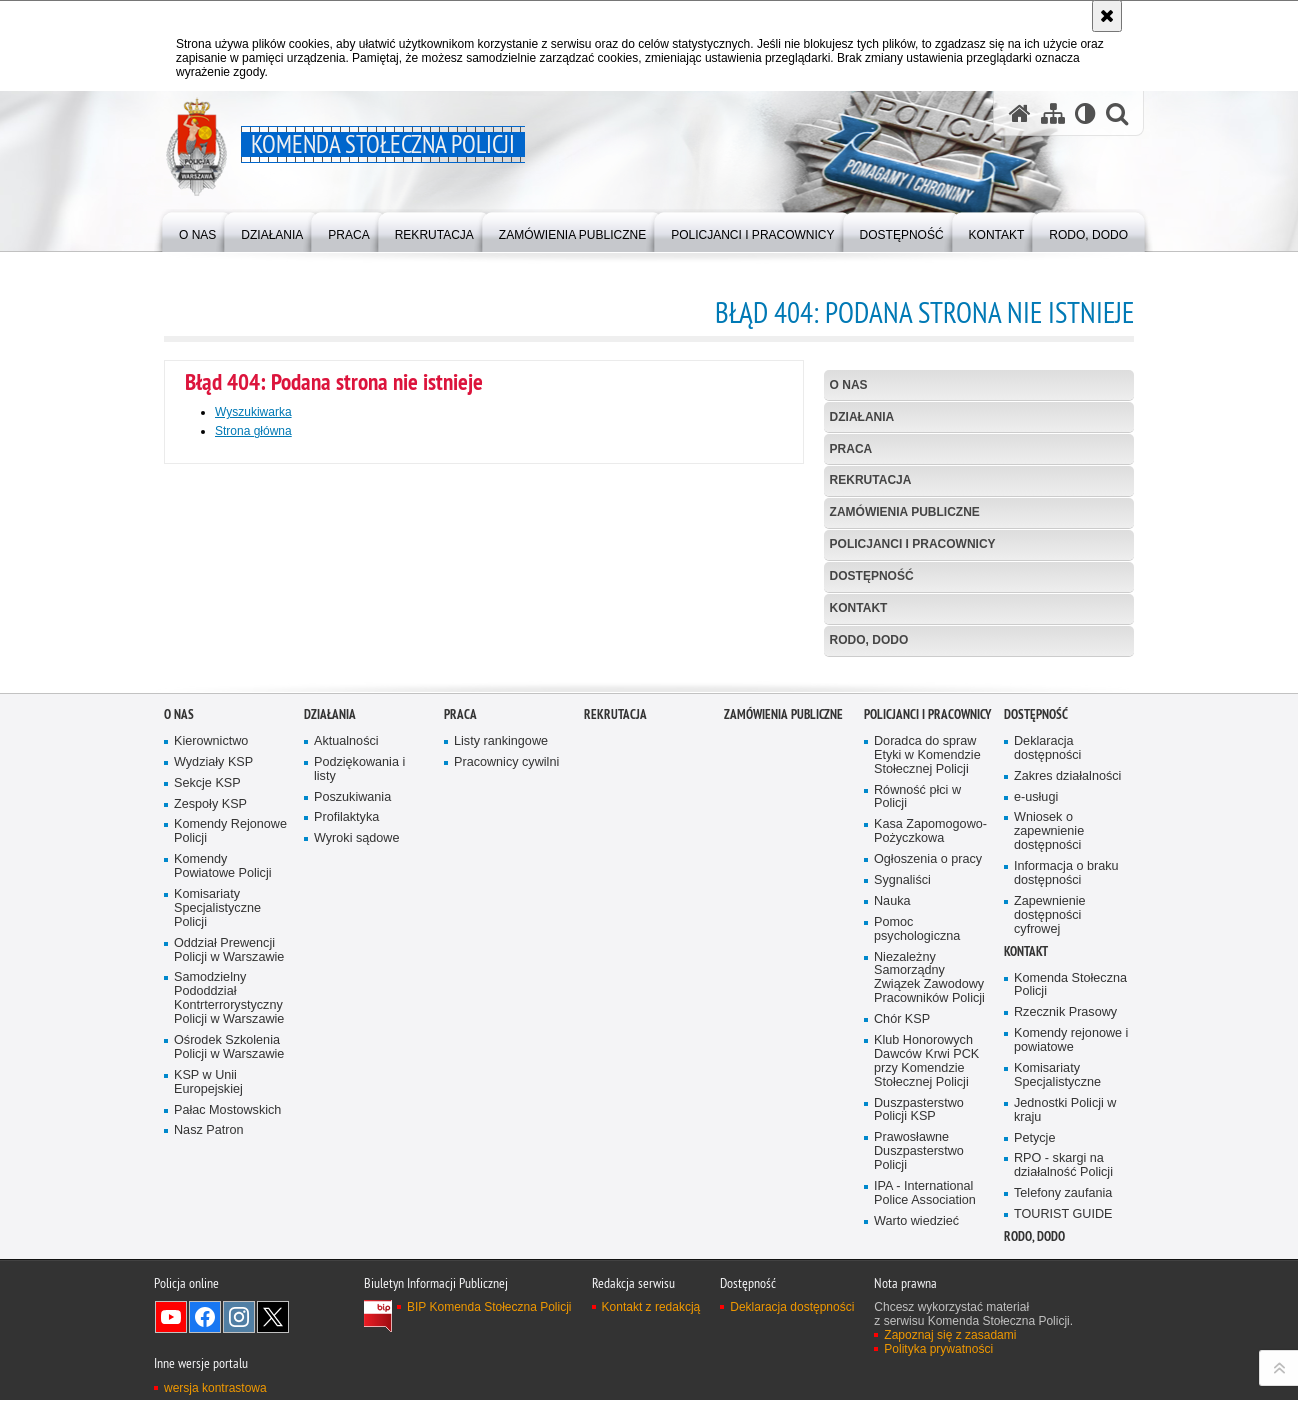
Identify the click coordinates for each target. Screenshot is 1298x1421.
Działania (862, 417)
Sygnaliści (902, 1143)
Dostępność (872, 576)
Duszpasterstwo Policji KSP (919, 1373)
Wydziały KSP (213, 1025)
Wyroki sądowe (356, 1102)
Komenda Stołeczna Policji (1070, 1248)
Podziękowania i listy (359, 1032)
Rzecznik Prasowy (1065, 1275)
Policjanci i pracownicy (913, 544)
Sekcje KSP (207, 1046)
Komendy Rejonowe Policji (230, 1095)
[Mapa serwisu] (1053, 113)
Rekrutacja (871, 480)
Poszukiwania (352, 1060)
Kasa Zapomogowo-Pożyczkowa (930, 1095)
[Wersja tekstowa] (1085, 113)
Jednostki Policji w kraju (1065, 1373)
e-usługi (1036, 1060)
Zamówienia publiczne (905, 512)
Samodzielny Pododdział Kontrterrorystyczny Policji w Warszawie (229, 1262)
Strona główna (253, 431)
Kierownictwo (211, 1004)
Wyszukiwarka (253, 412)
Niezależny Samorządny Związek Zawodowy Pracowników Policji (929, 1241)
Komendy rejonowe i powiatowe (1071, 1303)
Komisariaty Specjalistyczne (1057, 1338)
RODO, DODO (869, 640)
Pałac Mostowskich (227, 1373)
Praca (851, 449)
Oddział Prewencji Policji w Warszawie (229, 1213)
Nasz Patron (208, 1394)
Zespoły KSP (210, 1067)
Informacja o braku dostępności (1066, 1136)
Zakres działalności (1067, 1039)
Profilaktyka (346, 1081)
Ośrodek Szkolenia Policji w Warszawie (229, 1310)
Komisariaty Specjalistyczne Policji (217, 1171)
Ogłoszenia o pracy (928, 1122)
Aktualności (346, 1004)
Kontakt (859, 608)
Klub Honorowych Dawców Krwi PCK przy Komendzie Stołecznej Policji (926, 1324)
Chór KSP (902, 1282)
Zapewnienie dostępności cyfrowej (1050, 1178)
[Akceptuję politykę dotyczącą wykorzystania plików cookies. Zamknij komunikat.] (1107, 16)
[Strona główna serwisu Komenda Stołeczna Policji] (1020, 113)
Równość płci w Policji (917, 1060)
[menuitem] (197, 230)
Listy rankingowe (501, 1004)
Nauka (892, 1164)
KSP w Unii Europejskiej (208, 1345)
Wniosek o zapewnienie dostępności (1049, 1095)
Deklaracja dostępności (1047, 1011)
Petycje (1034, 1401)
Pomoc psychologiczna (917, 1192)
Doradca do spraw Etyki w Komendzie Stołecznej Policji (927, 1018)
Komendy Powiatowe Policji (223, 1129)
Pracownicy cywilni (506, 1025)
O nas (849, 385)
